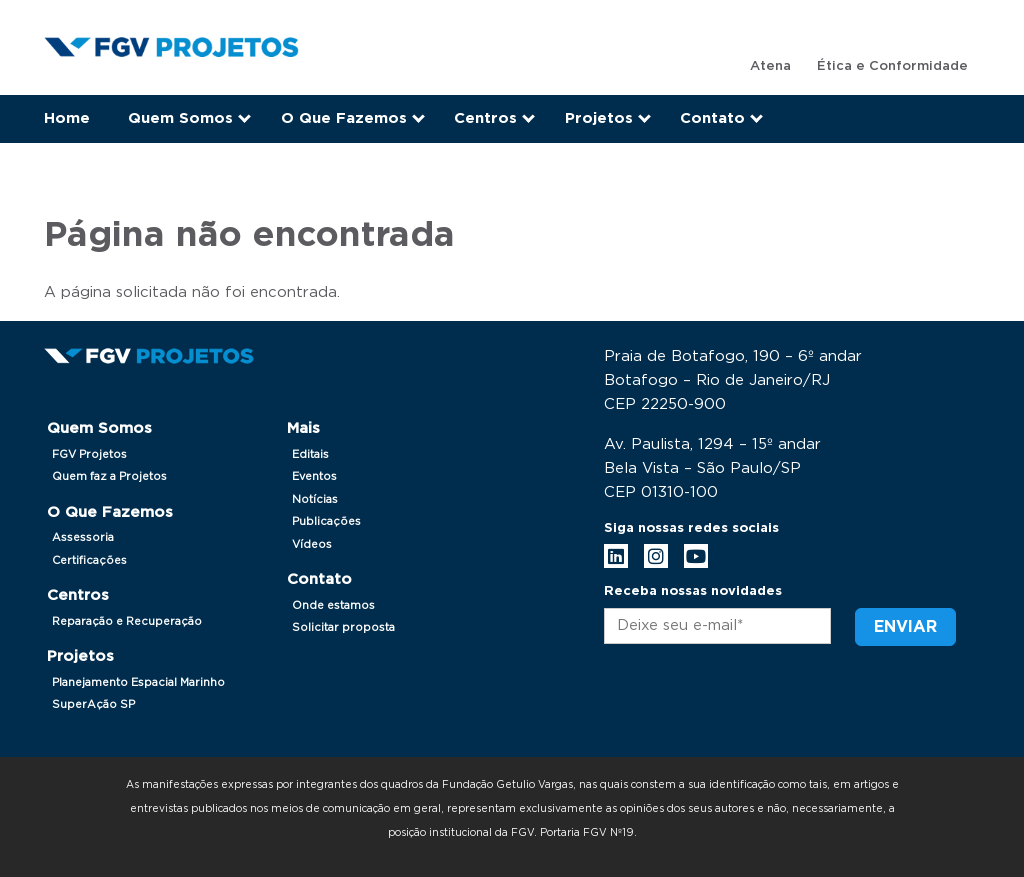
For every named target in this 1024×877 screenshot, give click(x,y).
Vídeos (312, 544)
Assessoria (83, 537)
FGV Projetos (89, 454)
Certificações (89, 560)
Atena (770, 66)
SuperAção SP (93, 704)
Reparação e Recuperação (127, 621)
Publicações (326, 521)
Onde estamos (333, 605)
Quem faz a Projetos (109, 476)
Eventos (314, 476)
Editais (310, 454)
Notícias (315, 499)
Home (67, 118)
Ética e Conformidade (892, 66)
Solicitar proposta (343, 627)
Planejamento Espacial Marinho (138, 682)
